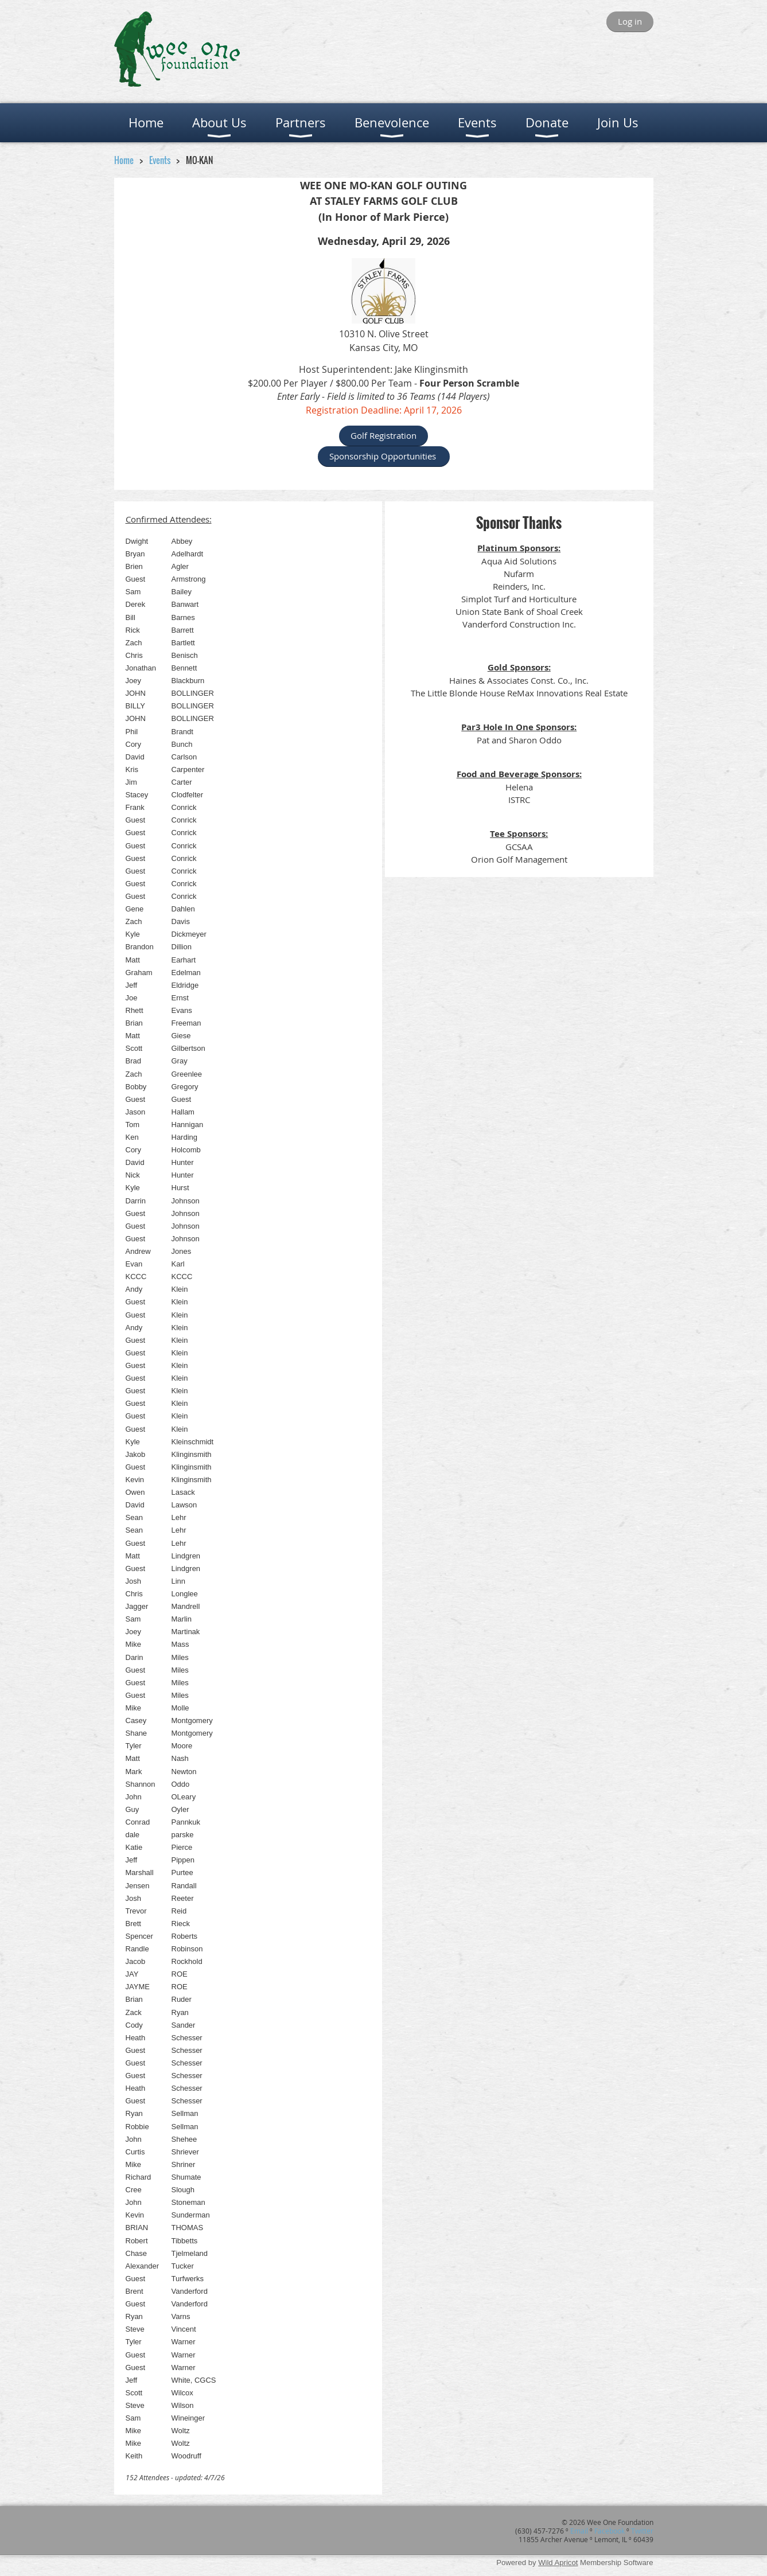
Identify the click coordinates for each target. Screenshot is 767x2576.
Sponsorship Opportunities (383, 456)
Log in (630, 21)
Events (160, 160)
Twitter (642, 2530)
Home (124, 160)
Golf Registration (383, 435)
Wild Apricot (558, 2562)
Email (579, 2530)
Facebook (609, 2530)
